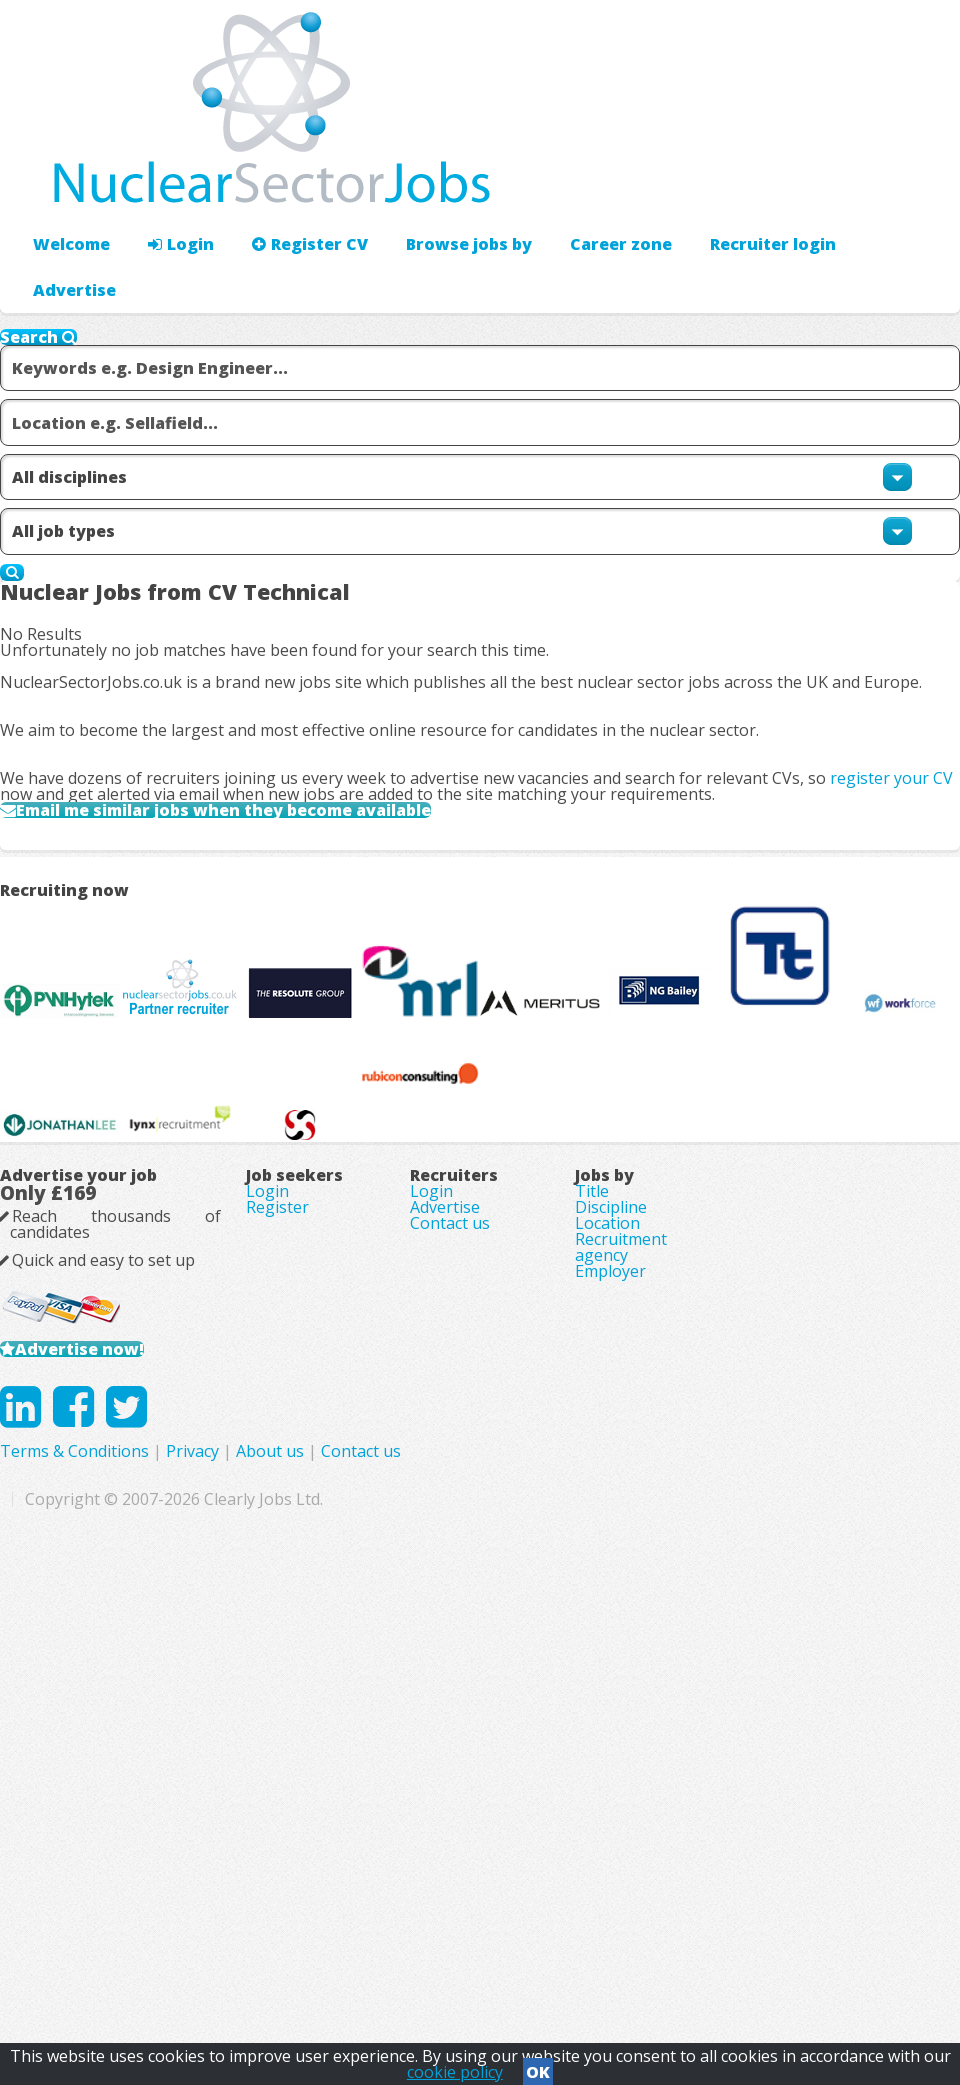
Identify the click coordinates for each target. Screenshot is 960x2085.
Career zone (579, 185)
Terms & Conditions (354, 1915)
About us (550, 1915)
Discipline (611, 1576)
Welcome (66, 185)
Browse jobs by (437, 185)
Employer (610, 1688)
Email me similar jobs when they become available (274, 896)
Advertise (741, 185)
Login (169, 185)
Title (592, 1548)
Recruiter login (871, 185)
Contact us (450, 1604)
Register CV (289, 185)
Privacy (472, 1915)
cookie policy (455, 2066)
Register (277, 1576)
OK (538, 2066)
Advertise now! (108, 1761)
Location (607, 1604)
